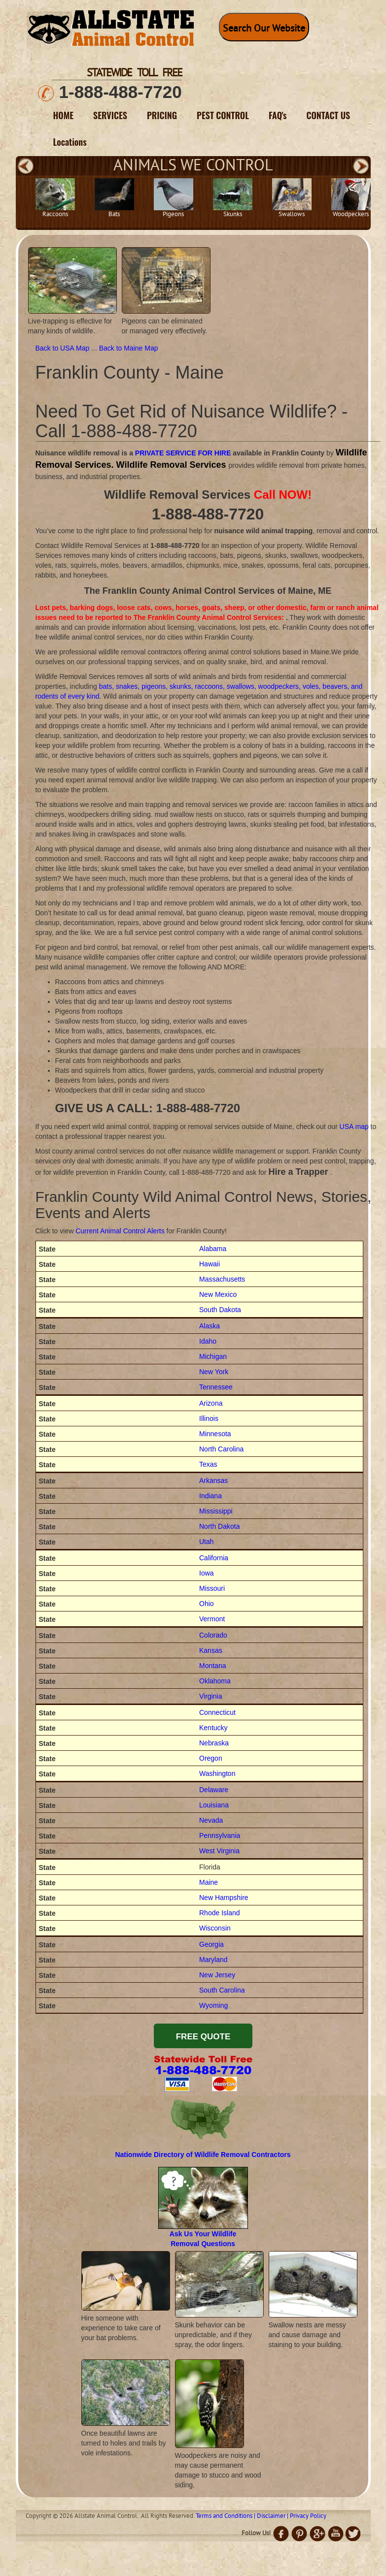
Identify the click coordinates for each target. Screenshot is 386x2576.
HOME (63, 115)
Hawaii (209, 1264)
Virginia (210, 1696)
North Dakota (219, 1526)
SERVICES (110, 115)
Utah (206, 1542)
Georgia (211, 1944)
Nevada (211, 1820)
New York (213, 1372)
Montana (212, 1666)
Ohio (206, 1604)
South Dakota (220, 1310)
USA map (354, 1126)
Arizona (210, 1403)
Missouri (212, 1588)
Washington (217, 1773)
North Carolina (221, 1449)
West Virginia (219, 1851)
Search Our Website (264, 29)
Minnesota (215, 1434)
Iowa (206, 1573)
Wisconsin (215, 1928)
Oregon (210, 1758)
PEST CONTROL (223, 115)
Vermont (212, 1619)
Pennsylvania (219, 1835)
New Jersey (217, 1975)
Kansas (210, 1650)
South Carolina (222, 1990)
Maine (208, 1882)
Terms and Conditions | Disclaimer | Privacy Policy (261, 2516)
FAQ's (278, 115)
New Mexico (218, 1294)
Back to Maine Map (128, 348)
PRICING (162, 115)
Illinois (208, 1418)
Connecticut (217, 1712)
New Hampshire (223, 1897)
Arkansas (213, 1480)
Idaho (207, 1341)
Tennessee (216, 1387)
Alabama (212, 1249)
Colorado (213, 1635)
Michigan (213, 1356)
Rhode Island (219, 1913)
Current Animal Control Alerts (120, 1231)
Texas (208, 1464)
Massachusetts (222, 1279)
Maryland (213, 1960)
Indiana (210, 1496)
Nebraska (214, 1743)
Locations (70, 141)
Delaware (213, 1790)
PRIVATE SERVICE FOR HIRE (183, 453)
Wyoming (213, 2005)
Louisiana (214, 1805)
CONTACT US (329, 115)
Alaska (209, 1326)
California (213, 1558)
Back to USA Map (63, 348)
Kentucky (213, 1728)
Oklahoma (215, 1681)
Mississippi (216, 1511)
